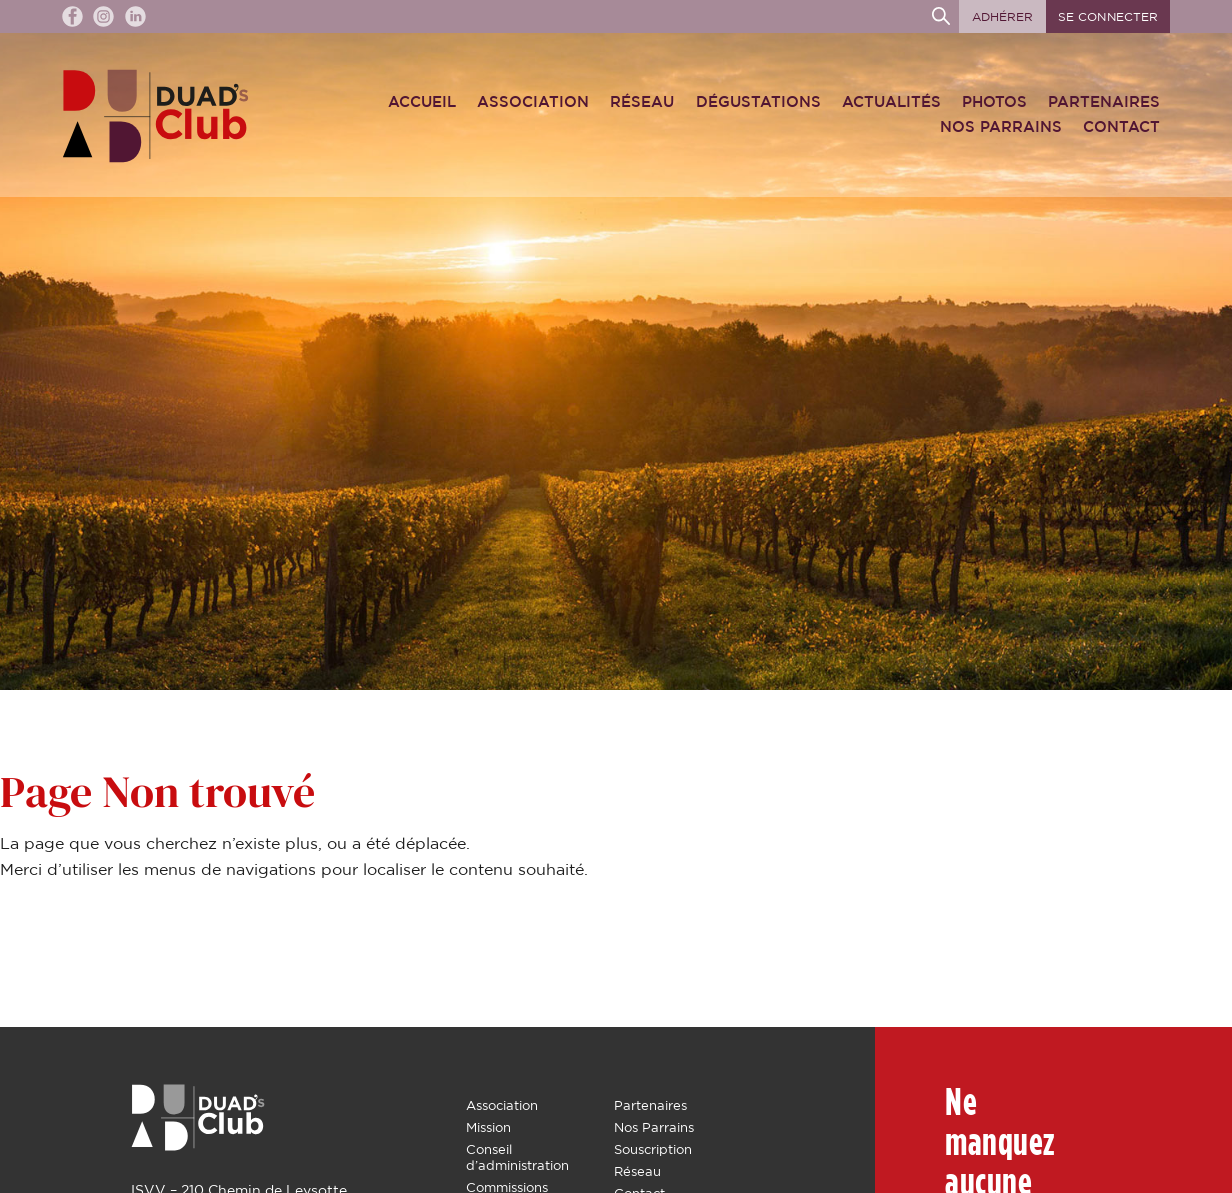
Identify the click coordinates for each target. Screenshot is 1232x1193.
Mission (488, 1128)
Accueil (422, 102)
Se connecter (1108, 17)
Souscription (653, 1150)
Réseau (642, 102)
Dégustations (758, 102)
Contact (1121, 127)
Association (533, 102)
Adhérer (1003, 17)
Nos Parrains (1001, 127)
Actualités (891, 102)
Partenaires (1104, 102)
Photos (994, 102)
